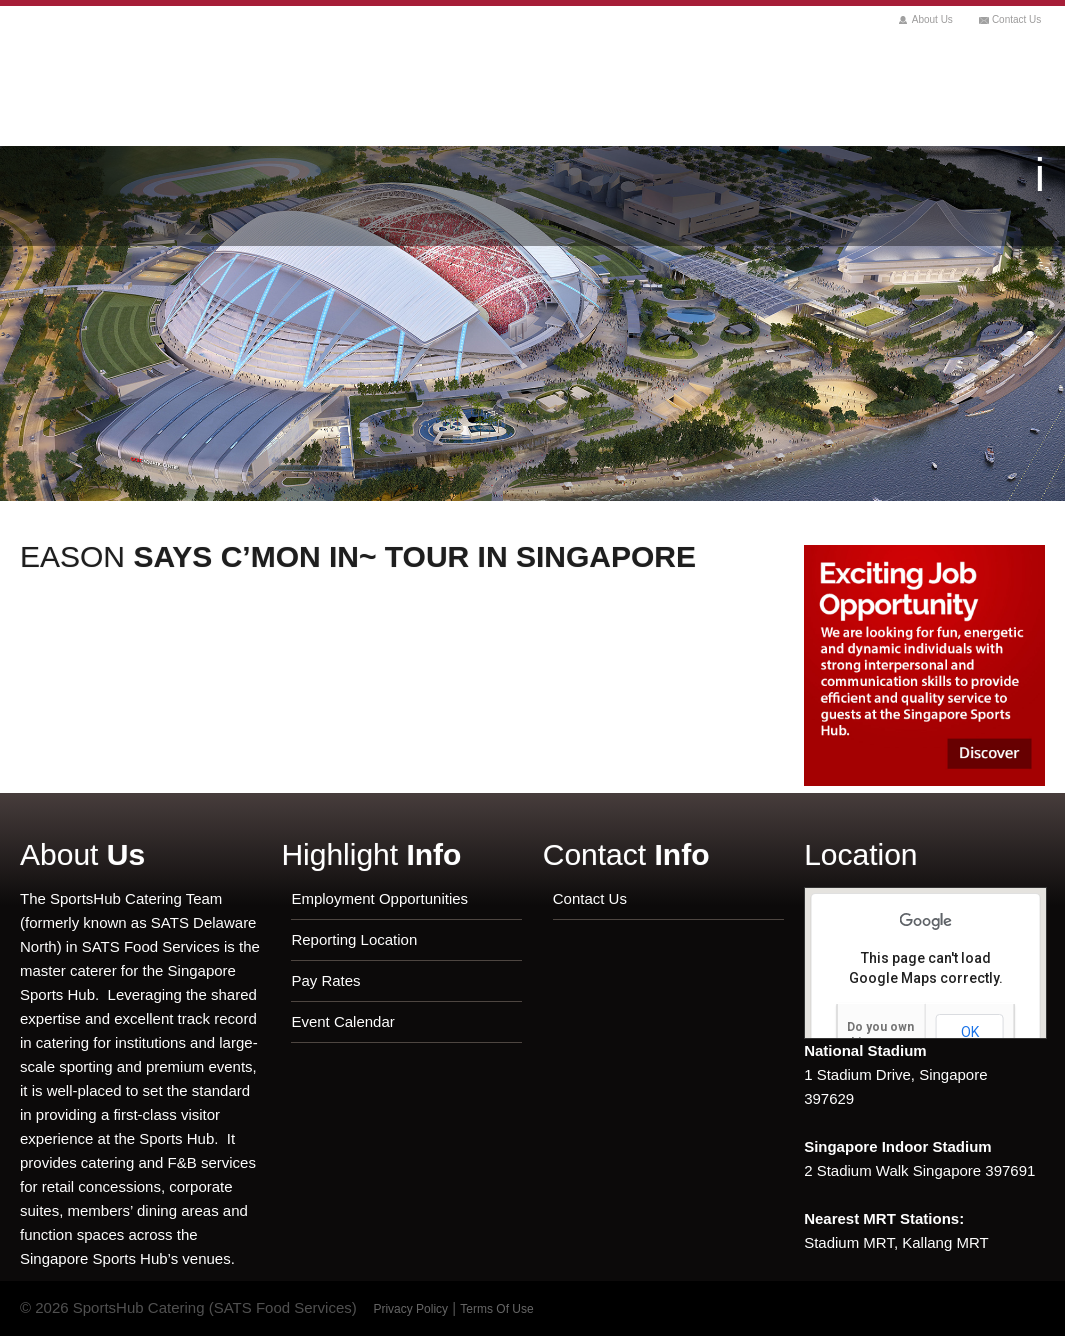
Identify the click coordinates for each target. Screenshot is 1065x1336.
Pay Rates (325, 980)
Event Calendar (342, 1021)
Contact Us (1016, 19)
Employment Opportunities (379, 898)
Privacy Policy (410, 1309)
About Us (932, 19)
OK (970, 1032)
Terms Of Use (496, 1309)
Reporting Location (354, 939)
